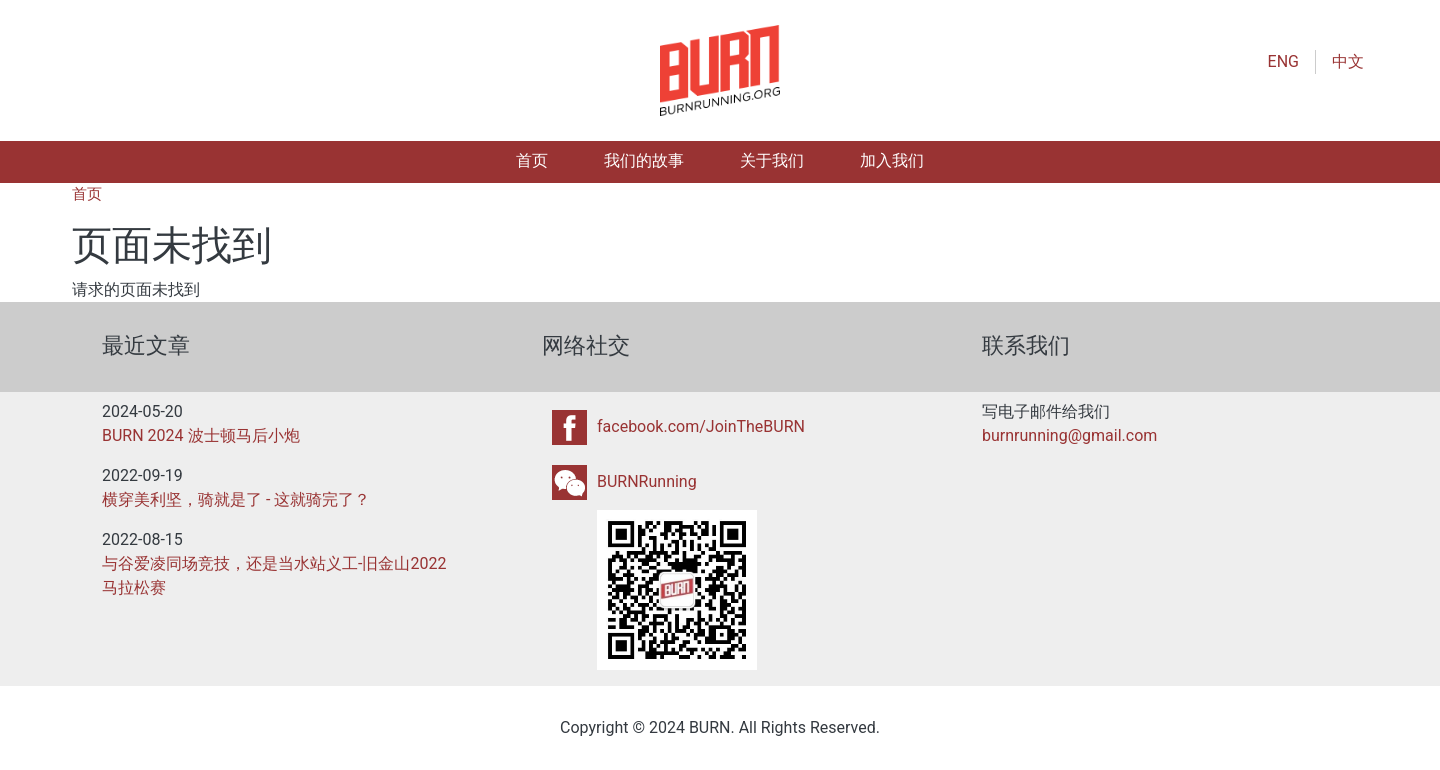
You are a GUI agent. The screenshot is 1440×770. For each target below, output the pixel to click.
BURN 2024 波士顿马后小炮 (201, 435)
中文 (1348, 61)
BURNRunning (647, 481)
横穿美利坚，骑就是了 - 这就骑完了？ (236, 499)
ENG (1283, 61)
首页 (532, 160)
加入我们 (892, 160)
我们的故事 (644, 160)
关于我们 (772, 160)
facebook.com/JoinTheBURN (701, 426)
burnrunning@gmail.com (1069, 435)
